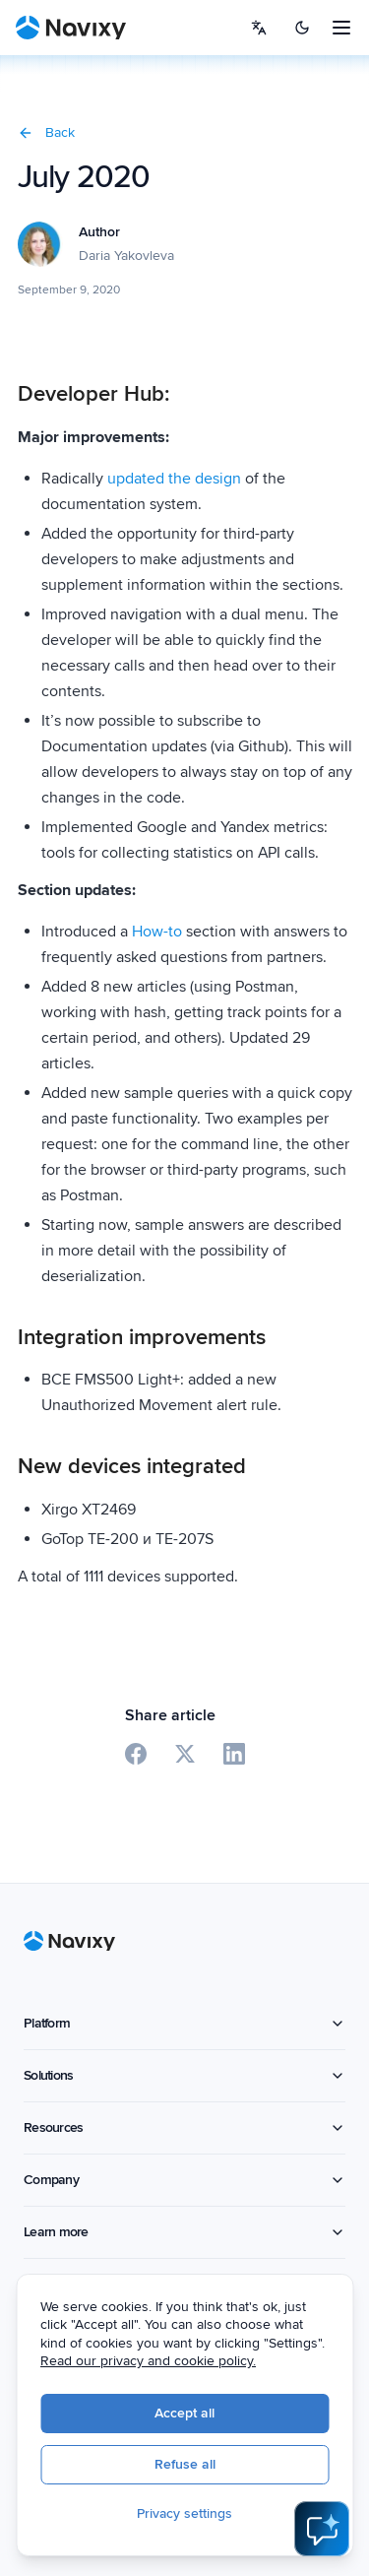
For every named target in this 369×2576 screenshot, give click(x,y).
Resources (184, 2127)
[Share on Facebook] (136, 1754)
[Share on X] (185, 1754)
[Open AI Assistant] (321, 2528)
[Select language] (259, 27)
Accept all (184, 2413)
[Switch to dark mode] (302, 27)
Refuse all (184, 2464)
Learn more (184, 2231)
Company (184, 2179)
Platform (184, 2023)
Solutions (184, 2075)
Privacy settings (184, 2513)
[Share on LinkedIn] (234, 1754)
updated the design (174, 478)
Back (46, 132)
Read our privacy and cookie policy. (148, 2360)
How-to (157, 931)
